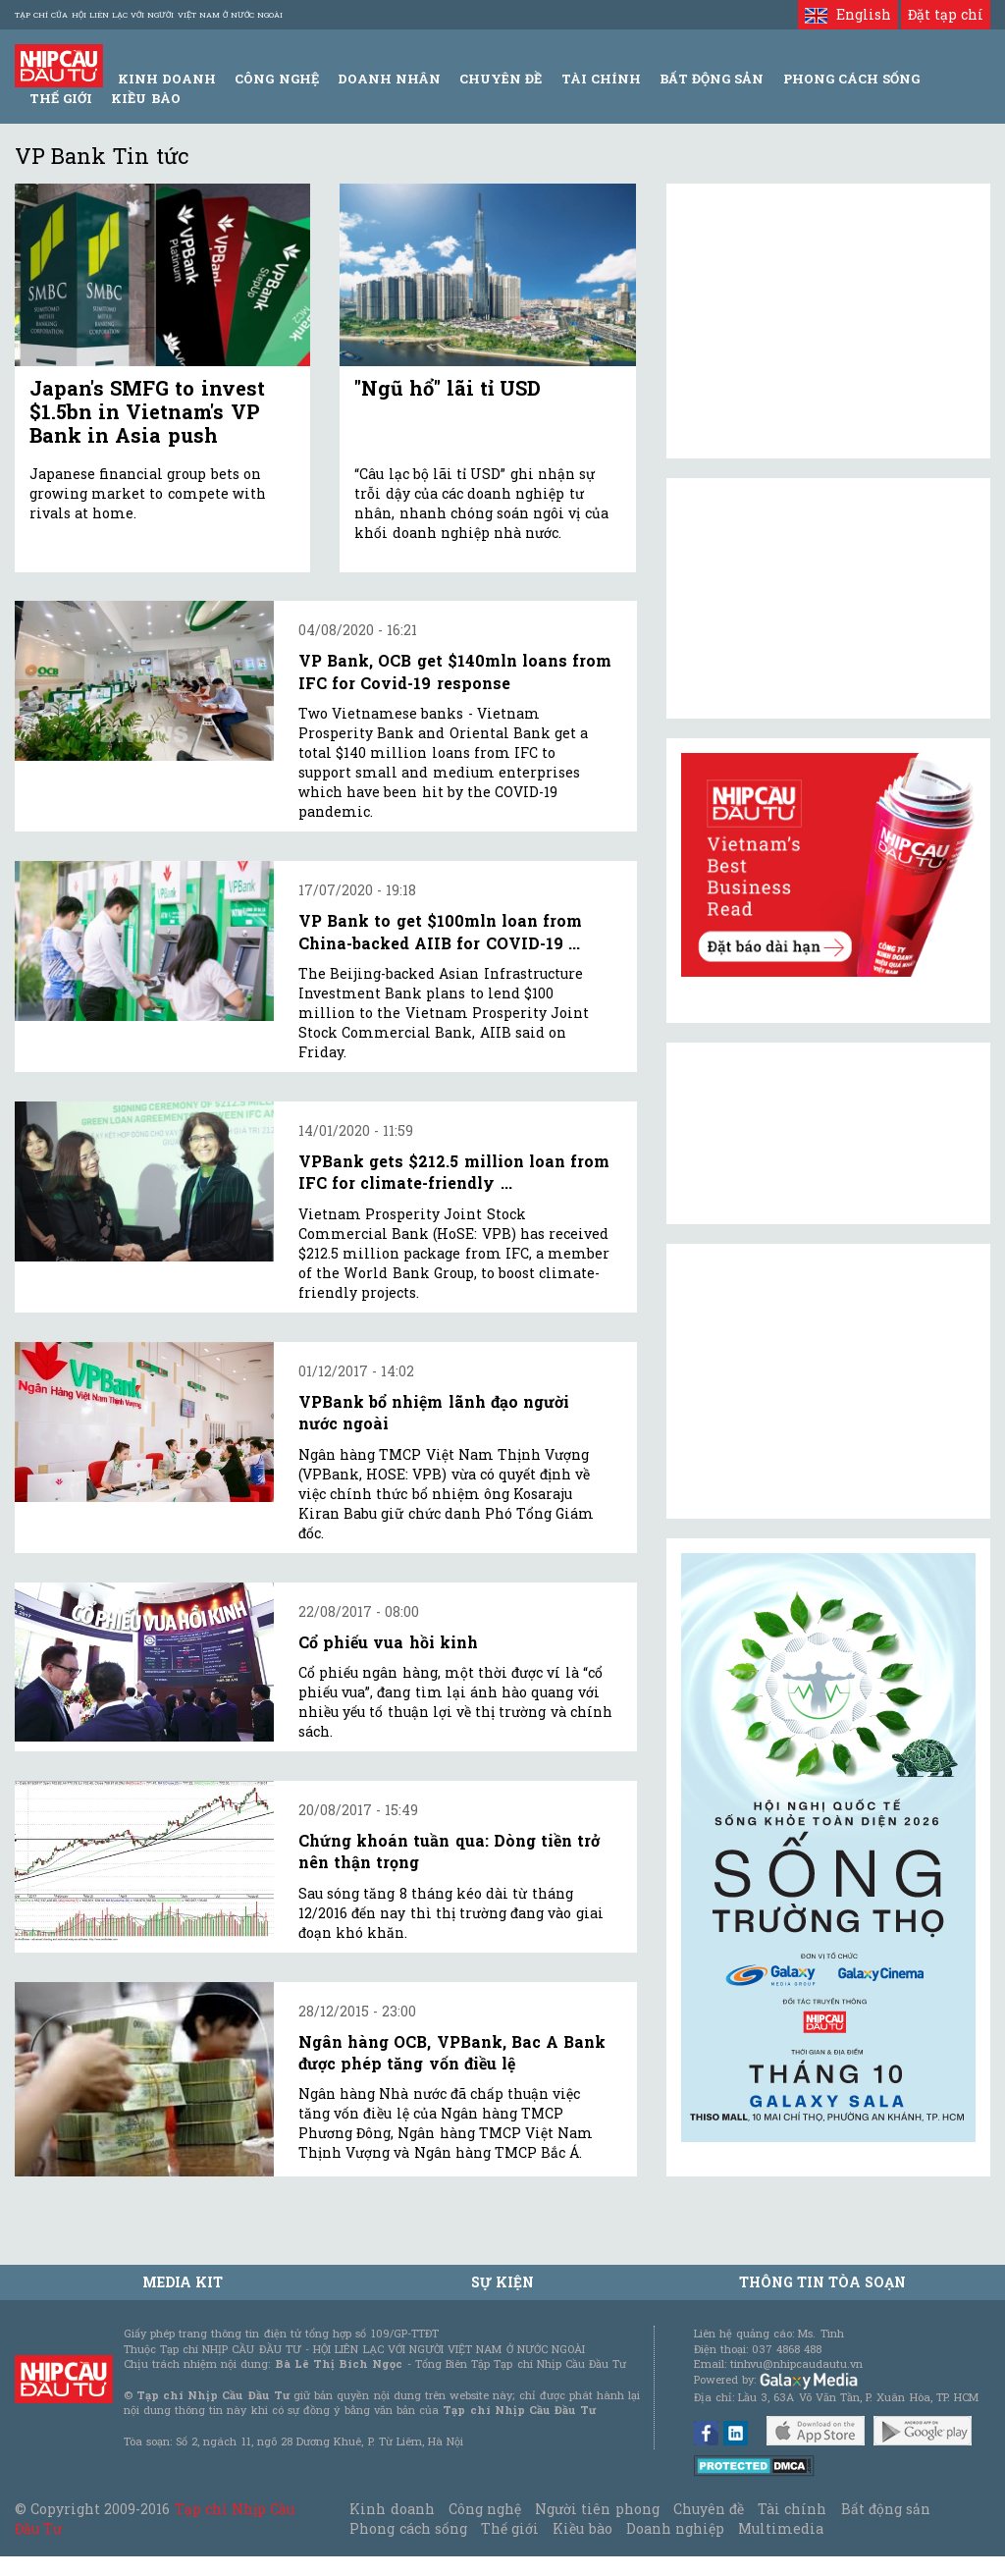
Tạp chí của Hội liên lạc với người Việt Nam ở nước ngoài (149, 15)
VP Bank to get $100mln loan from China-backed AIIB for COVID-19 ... (440, 931)
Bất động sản (712, 78)
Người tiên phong (597, 2508)
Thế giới (60, 98)
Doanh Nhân (389, 78)
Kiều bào (145, 98)
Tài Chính (601, 78)
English (847, 14)
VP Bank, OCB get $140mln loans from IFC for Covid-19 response (454, 671)
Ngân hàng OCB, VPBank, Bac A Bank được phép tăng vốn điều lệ (452, 2052)
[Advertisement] (828, 1381)
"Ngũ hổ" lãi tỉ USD (447, 388)
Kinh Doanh (167, 78)
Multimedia (780, 2528)
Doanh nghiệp (675, 2528)
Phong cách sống (407, 2528)
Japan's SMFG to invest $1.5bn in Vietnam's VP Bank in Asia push (147, 411)
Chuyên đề (500, 78)
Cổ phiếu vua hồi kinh (388, 1642)
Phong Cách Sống (851, 78)
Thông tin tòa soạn (823, 2282)
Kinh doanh (391, 2508)
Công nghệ (485, 2508)
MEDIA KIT (182, 2282)
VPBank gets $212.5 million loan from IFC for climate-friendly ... (453, 1172)
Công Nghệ (276, 78)
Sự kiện (502, 2282)
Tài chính (792, 2508)
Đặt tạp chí (945, 14)
